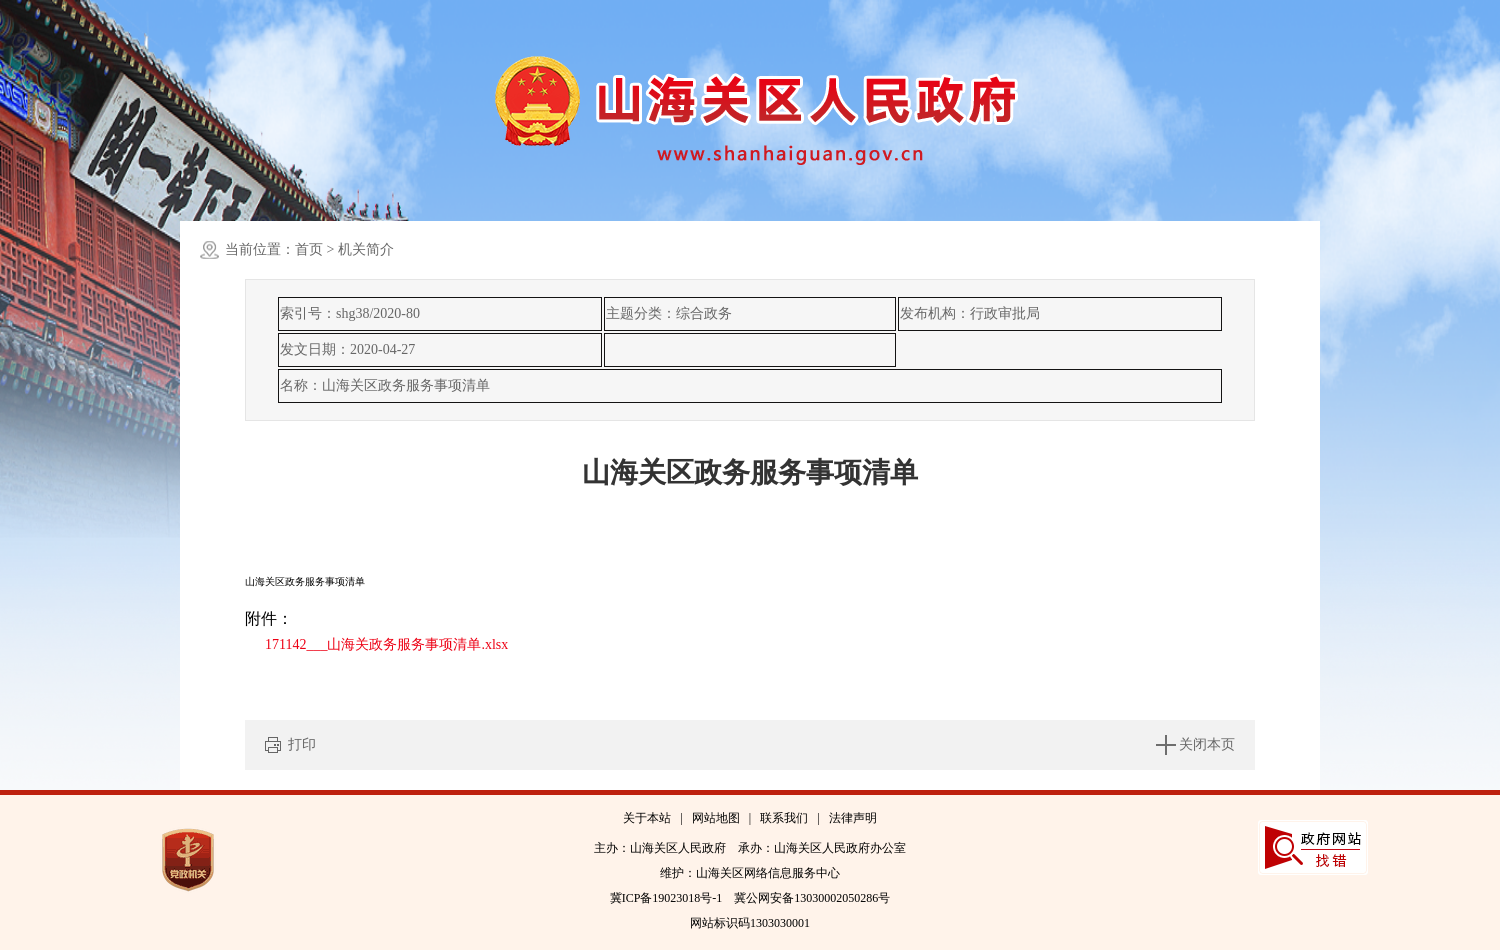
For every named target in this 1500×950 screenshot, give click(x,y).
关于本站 (647, 818)
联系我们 (784, 818)
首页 (309, 249)
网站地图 (716, 818)
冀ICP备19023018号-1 (666, 898)
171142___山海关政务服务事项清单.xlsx (386, 644)
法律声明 (853, 818)
